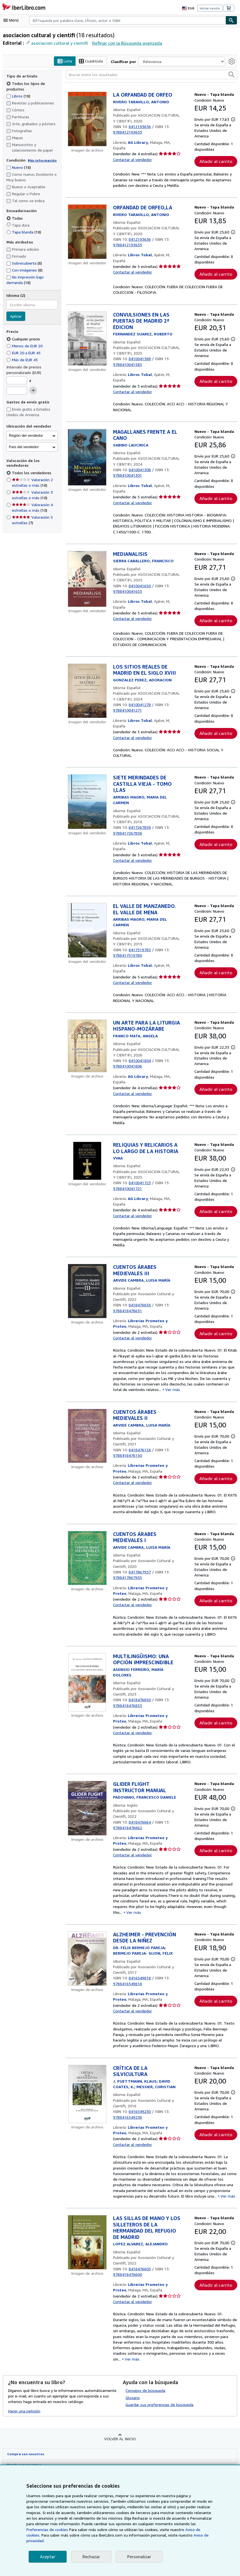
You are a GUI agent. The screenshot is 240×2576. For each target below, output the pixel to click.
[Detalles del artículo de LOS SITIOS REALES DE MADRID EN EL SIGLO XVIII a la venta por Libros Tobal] (87, 710)
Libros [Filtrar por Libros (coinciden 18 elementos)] (18, 95)
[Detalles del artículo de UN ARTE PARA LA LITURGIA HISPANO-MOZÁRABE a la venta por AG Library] (87, 1067)
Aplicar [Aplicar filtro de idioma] (16, 316)
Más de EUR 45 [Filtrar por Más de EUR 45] (23, 359)
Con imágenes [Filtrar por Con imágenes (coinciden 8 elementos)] (24, 270)
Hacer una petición (24, 2447)
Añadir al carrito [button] (215, 167)
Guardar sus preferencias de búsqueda (159, 2441)
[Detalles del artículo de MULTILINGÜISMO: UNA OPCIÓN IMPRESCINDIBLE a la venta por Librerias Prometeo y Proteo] (87, 1723)
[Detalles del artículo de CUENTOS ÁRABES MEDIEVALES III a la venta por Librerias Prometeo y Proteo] (87, 1325)
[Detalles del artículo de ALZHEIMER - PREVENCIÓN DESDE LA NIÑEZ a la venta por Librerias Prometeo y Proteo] (87, 1997)
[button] (231, 74)
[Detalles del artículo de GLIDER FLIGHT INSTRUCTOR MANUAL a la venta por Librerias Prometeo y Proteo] (87, 1849)
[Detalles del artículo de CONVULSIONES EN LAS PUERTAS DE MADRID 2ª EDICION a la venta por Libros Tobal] (87, 350)
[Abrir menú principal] (12, 20)
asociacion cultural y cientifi (57, 43)
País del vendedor (24, 447)
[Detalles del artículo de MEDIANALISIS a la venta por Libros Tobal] (87, 592)
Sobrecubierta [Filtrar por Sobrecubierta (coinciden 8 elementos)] (24, 263)
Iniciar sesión (210, 8)
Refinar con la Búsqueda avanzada (123, 43)
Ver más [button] (162, 1427)
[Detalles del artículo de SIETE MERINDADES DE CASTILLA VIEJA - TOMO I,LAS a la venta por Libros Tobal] (87, 823)
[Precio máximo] (16, 391)
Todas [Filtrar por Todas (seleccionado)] (14, 218)
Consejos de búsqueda (145, 2426)
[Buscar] (231, 20)
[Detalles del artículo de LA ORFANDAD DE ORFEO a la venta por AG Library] (87, 119)
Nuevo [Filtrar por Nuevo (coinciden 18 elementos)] (18, 167)
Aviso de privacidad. (143, 2541)
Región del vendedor (26, 435)
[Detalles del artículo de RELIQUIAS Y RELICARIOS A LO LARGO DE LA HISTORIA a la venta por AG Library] (87, 1188)
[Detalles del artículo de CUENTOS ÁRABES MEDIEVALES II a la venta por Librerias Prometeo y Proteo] (87, 1473)
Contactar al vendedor (132, 159)
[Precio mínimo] (16, 380)
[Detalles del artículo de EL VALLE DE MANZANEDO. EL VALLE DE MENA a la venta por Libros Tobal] (87, 951)
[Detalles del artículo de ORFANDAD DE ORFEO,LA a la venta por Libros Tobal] (87, 237)
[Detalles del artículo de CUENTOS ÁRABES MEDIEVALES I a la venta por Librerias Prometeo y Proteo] (87, 1597)
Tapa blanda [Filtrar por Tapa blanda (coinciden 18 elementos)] (23, 232)
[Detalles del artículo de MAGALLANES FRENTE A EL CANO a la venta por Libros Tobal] (87, 468)
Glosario (133, 2434)
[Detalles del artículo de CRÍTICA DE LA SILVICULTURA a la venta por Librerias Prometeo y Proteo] (87, 2133)
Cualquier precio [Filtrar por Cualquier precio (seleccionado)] (23, 339)
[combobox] (127, 20)
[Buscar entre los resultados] (151, 74)
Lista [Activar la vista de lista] (65, 61)
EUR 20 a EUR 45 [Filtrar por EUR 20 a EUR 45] (25, 352)
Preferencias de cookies (182, 2529)
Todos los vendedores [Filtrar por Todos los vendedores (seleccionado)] (31, 472)
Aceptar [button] (47, 2556)
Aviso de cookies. (146, 2535)
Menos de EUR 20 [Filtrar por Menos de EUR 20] (25, 345)
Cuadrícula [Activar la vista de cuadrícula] (91, 61)
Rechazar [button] (90, 2556)
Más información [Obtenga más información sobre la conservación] (41, 160)
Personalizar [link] (138, 2556)
